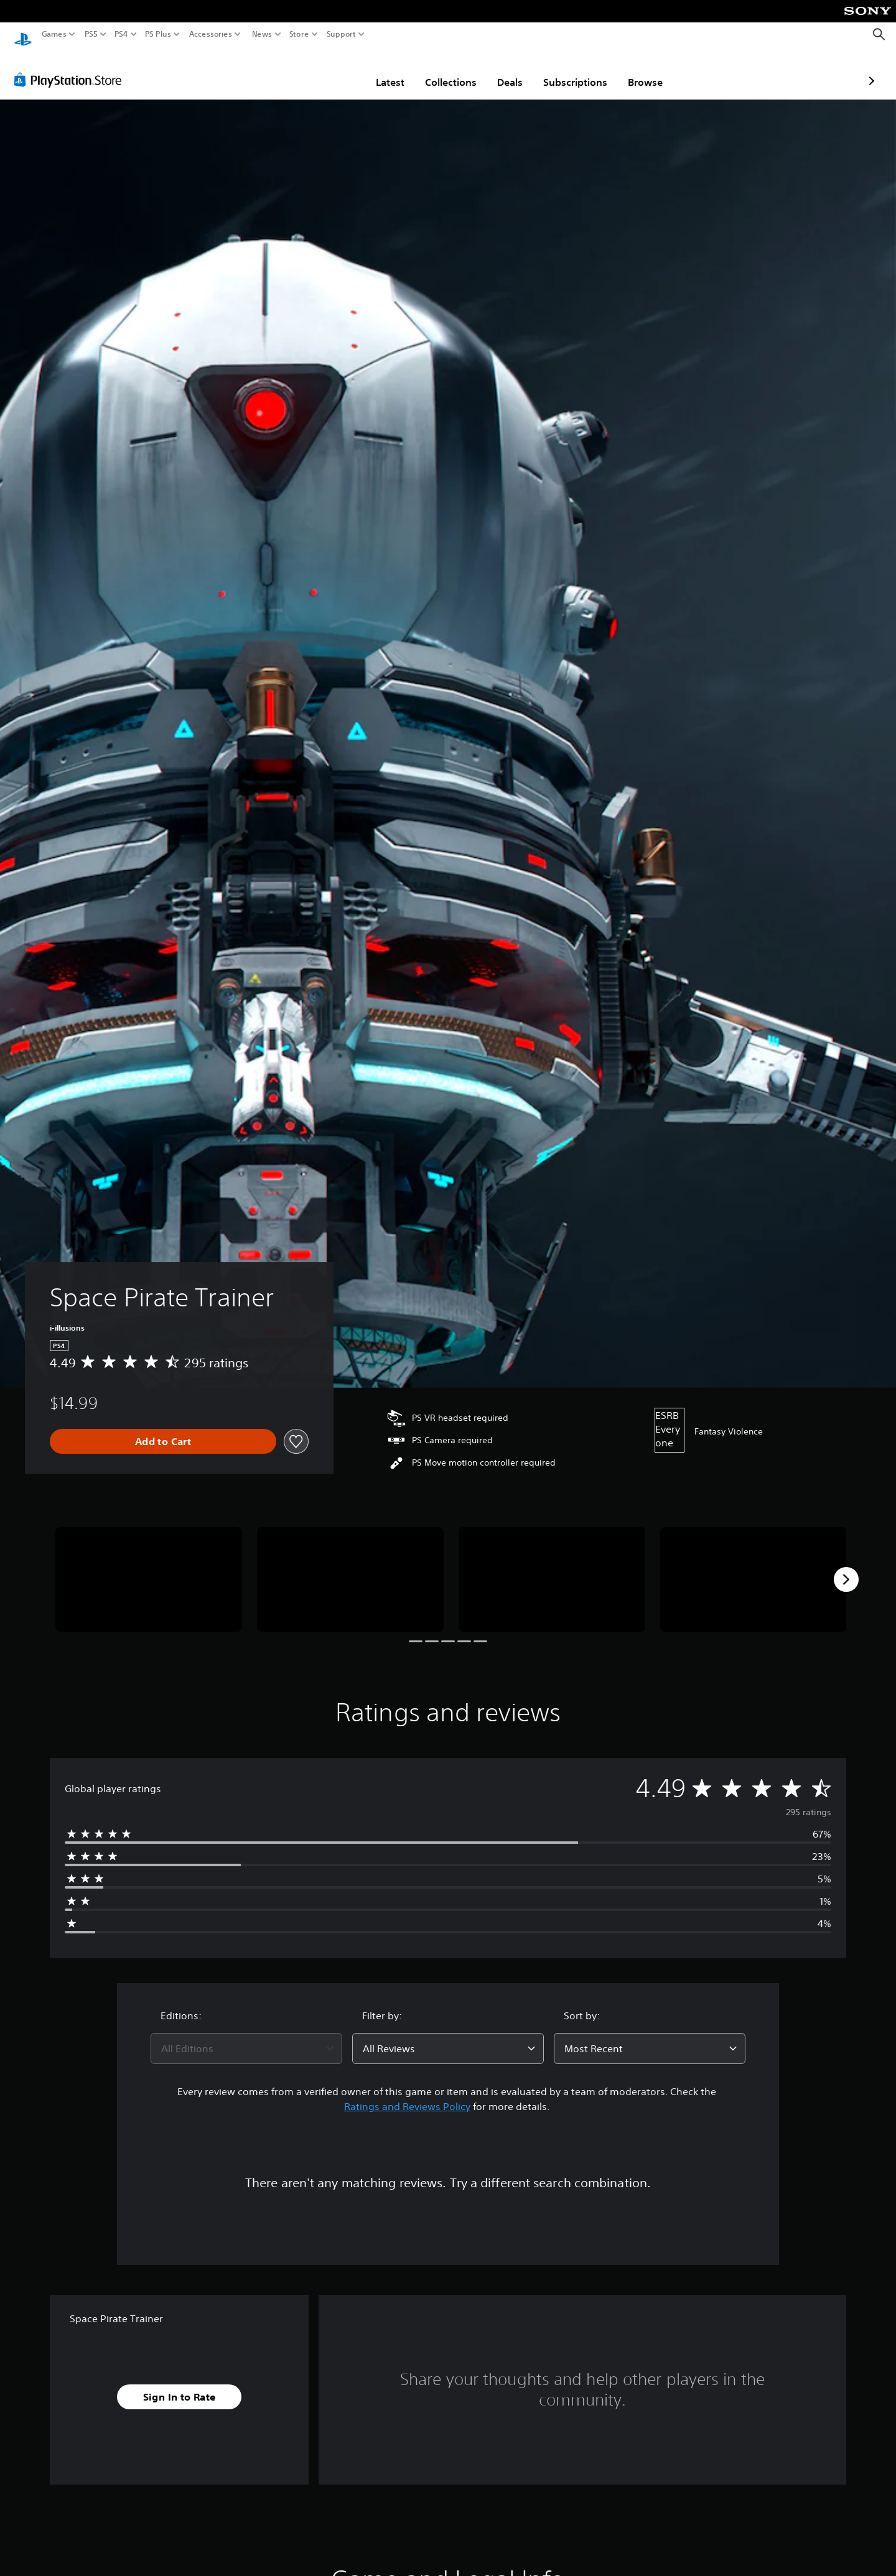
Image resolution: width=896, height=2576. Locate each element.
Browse (572, 70)
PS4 (121, 34)
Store (299, 34)
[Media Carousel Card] (148, 1567)
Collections (378, 70)
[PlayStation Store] (71, 68)
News (261, 34)
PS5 (91, 34)
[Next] (846, 1567)
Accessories (210, 34)
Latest (317, 70)
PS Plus (158, 34)
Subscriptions (502, 70)
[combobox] (246, 2036)
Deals (437, 70)
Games (54, 34)
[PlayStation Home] (23, 34)
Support (342, 34)
